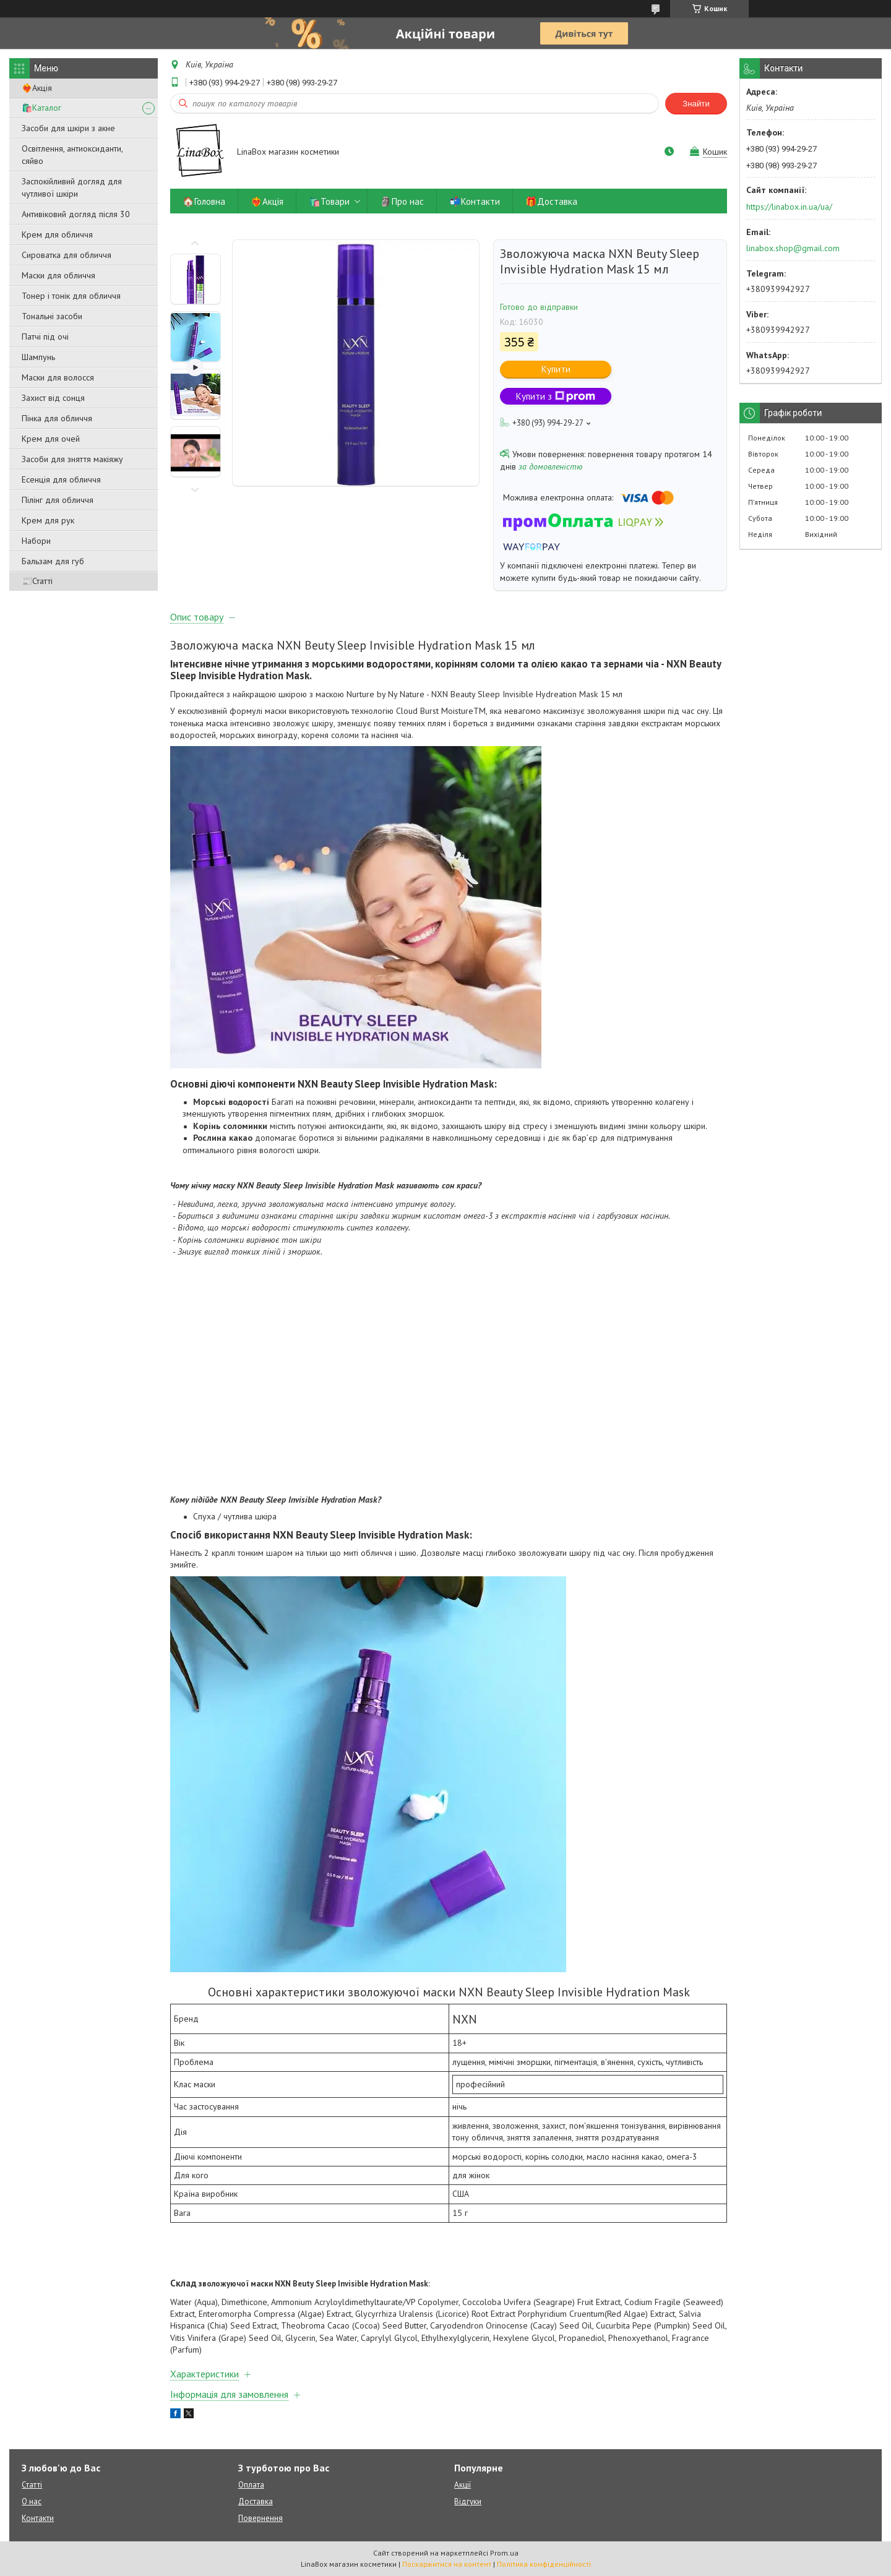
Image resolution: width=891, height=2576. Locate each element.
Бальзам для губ (53, 561)
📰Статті (37, 580)
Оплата (251, 2484)
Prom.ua (504, 2552)
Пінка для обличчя (57, 418)
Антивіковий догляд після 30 (76, 214)
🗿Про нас (402, 201)
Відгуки (467, 2501)
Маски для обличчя (58, 275)
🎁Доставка (551, 201)
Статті (32, 2484)
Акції (462, 2484)
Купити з (555, 396)
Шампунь (38, 357)
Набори (36, 540)
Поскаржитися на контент (446, 2564)
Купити (555, 369)
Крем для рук (48, 520)
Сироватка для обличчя (66, 254)
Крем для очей (51, 438)
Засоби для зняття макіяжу (72, 459)
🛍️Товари (329, 201)
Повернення (260, 2518)
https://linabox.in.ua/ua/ (789, 206)
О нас (31, 2501)
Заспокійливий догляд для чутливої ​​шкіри (72, 187)
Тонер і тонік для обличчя (71, 295)
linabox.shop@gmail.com (793, 248)
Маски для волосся (58, 377)
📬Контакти (474, 201)
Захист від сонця (53, 397)
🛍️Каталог (41, 107)
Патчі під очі (45, 336)
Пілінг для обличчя (57, 499)
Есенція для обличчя (61, 479)
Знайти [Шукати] (696, 103)
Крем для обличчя (57, 234)
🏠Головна (204, 201)
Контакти (38, 2518)
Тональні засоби (52, 316)
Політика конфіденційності (544, 2564)
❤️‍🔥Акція (37, 87)
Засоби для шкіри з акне (68, 128)
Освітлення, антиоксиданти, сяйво (72, 154)
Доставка (255, 2501)
